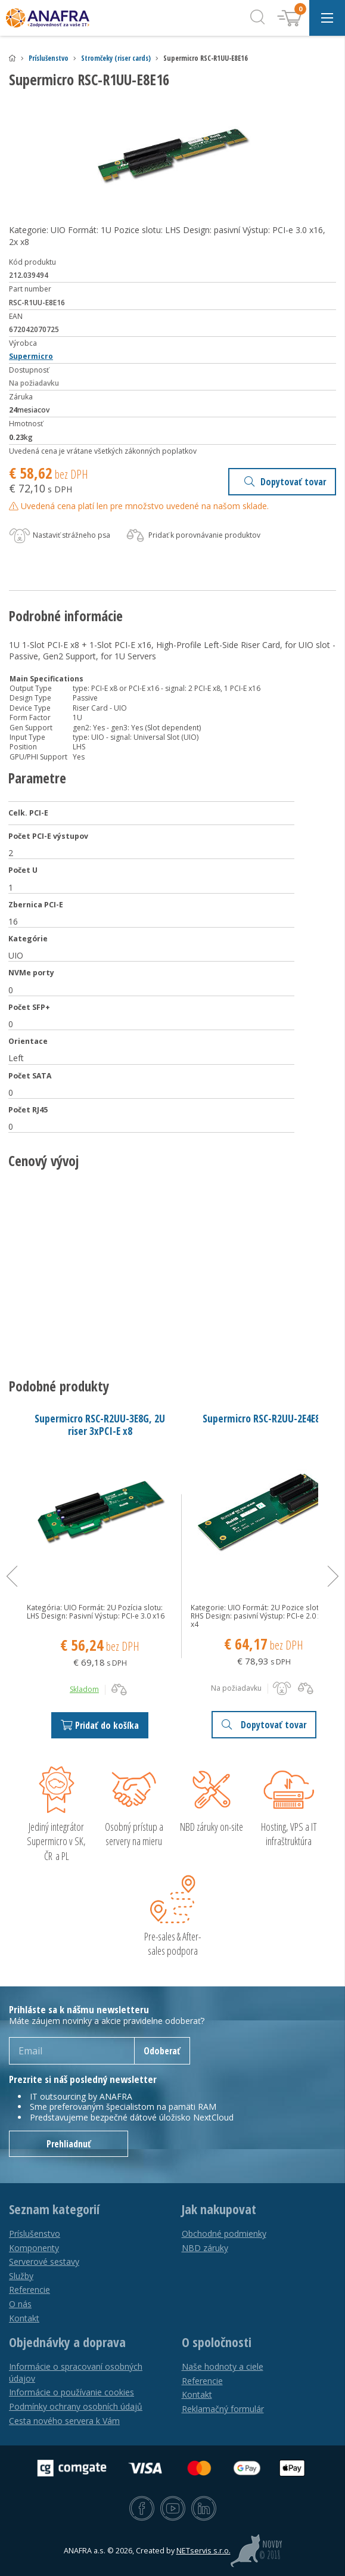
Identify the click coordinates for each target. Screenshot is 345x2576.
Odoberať (162, 2050)
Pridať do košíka (100, 1725)
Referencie (29, 2289)
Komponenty (34, 2247)
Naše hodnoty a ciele (222, 2366)
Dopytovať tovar (285, 481)
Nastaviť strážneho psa (59, 535)
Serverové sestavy (44, 2261)
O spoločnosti (216, 2342)
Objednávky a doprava (67, 2342)
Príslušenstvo (49, 58)
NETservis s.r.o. (203, 2551)
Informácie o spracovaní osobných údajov (75, 2372)
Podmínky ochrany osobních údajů (75, 2406)
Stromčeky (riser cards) (116, 58)
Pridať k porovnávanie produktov (192, 535)
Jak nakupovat (219, 2209)
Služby (21, 2275)
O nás (20, 2304)
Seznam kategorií (54, 2209)
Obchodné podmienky (224, 2233)
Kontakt (24, 2318)
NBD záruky (205, 2247)
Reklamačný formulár (223, 2408)
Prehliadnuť (68, 2143)
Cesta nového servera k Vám (64, 2420)
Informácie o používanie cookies (71, 2392)
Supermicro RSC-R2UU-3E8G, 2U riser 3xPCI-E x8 (100, 1424)
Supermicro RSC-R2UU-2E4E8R (264, 1418)
